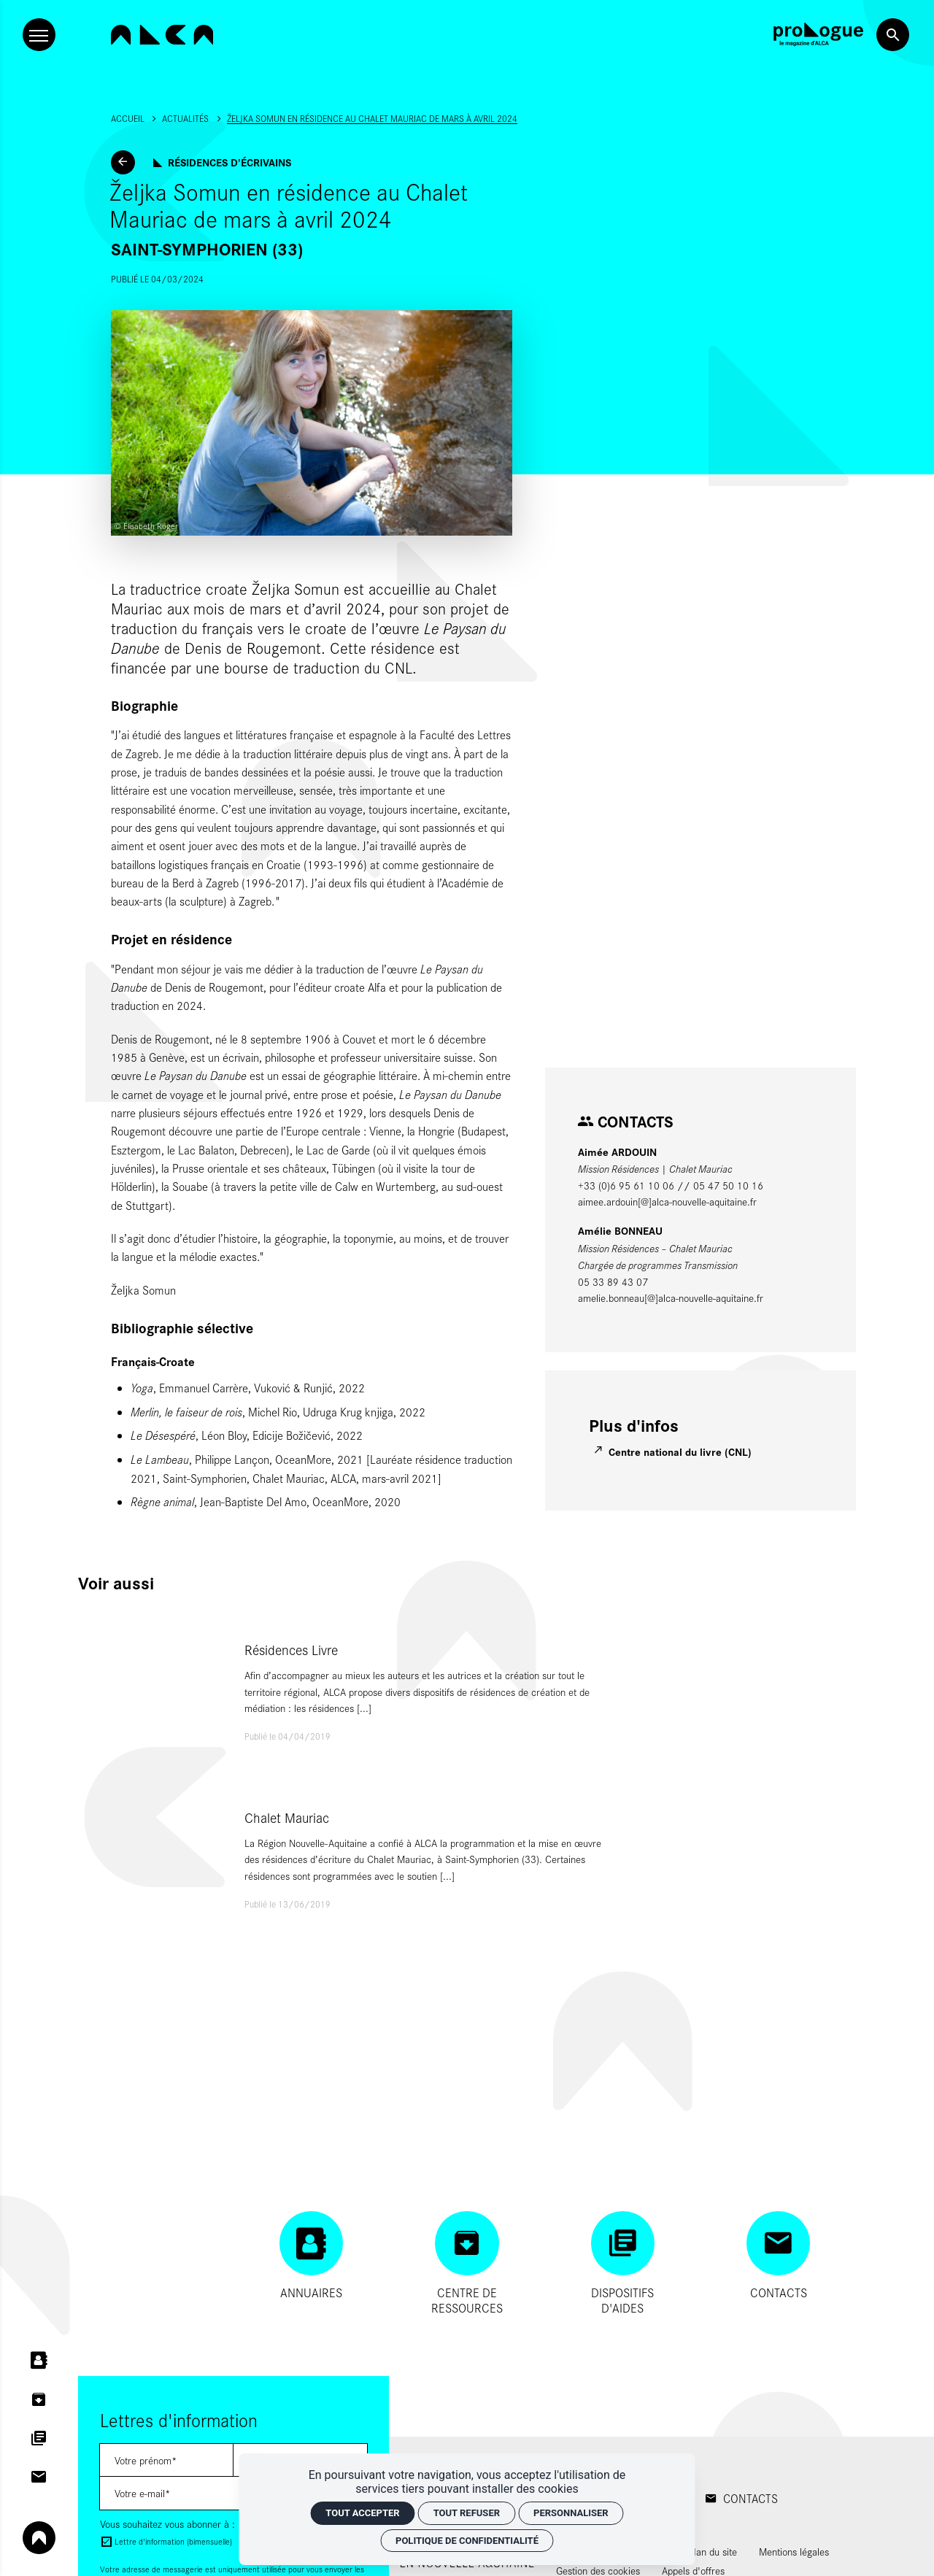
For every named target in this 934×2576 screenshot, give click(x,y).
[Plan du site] (712, 2551)
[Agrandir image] (311, 423)
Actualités (185, 118)
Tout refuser (466, 2512)
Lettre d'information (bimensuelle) (173, 2541)
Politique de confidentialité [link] (467, 2540)
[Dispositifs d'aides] (622, 2263)
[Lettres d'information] (167, 2460)
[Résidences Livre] (350, 1692)
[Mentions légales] (794, 2551)
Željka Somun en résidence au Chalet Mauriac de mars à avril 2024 (372, 118)
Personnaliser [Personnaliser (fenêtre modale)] (571, 2512)
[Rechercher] (892, 34)
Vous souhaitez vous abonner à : (167, 2524)
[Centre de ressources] (466, 2263)
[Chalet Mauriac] (350, 1859)
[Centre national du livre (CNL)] (674, 1452)
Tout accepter (362, 2512)
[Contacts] (778, 2255)
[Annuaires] (311, 2255)
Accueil (127, 118)
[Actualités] (123, 162)
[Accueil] (162, 35)
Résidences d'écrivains (229, 161)
